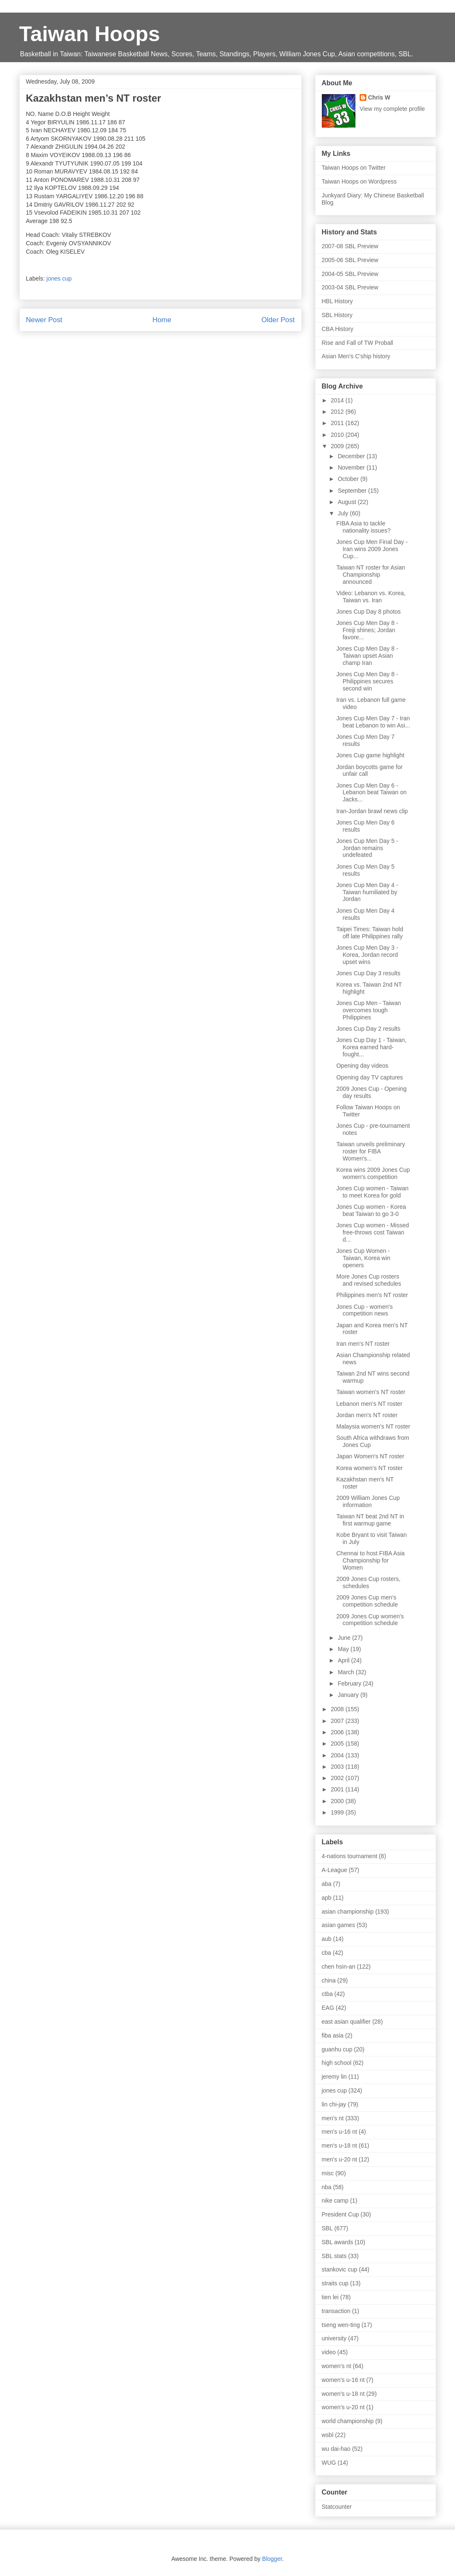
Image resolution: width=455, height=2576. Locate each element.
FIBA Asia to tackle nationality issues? (363, 527)
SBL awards (337, 2242)
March (347, 1672)
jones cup (59, 278)
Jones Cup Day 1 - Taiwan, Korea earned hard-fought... (371, 1047)
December (352, 456)
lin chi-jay (334, 2104)
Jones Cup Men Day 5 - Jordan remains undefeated (367, 848)
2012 (338, 411)
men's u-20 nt (339, 2159)
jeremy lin (334, 2076)
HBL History (337, 301)
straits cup (335, 2283)
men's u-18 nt (339, 2145)
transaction (336, 2311)
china (329, 1980)
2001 (338, 1789)
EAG (328, 2007)
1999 (338, 1812)
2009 (338, 446)
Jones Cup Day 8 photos (368, 611)
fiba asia (333, 2035)
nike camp (335, 2200)
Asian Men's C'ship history (356, 356)
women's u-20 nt (343, 2407)
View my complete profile (392, 108)
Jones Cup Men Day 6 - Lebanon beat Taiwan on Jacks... (371, 792)
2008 (338, 1709)
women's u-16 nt (343, 2379)
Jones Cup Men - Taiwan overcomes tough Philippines (368, 1010)
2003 (338, 1766)
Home (162, 320)
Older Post (278, 320)
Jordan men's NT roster (366, 1415)
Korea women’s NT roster (369, 1468)
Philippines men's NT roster (372, 1295)
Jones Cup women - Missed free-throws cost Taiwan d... (372, 1232)
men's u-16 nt (339, 2131)
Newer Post (44, 320)
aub (326, 1938)
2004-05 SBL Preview (350, 273)
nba (326, 2187)
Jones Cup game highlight (370, 755)
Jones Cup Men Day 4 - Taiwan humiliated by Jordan (367, 892)
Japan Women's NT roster (370, 1456)
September (353, 490)
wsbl (328, 2435)
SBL (327, 2228)
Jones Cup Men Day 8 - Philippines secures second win (367, 681)
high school (337, 2062)
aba (326, 1883)
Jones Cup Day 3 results (368, 973)
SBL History (337, 315)
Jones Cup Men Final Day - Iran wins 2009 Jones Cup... (372, 548)
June (345, 1637)
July (344, 513)
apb (326, 1897)
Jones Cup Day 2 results (368, 1028)
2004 (338, 1755)
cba (326, 1952)
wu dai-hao (336, 2448)
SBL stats (334, 2256)
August (348, 502)
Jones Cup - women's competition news (364, 1310)
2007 (338, 1720)
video (329, 2352)
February (350, 1683)
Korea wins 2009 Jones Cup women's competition (373, 1173)
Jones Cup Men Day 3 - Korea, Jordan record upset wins (367, 954)
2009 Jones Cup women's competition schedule (370, 1620)
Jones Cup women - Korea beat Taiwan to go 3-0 (371, 1210)
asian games (338, 1925)
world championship (348, 2421)
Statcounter (337, 2506)
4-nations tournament (349, 1856)
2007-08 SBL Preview (350, 246)
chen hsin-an (338, 1966)
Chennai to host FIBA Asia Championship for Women (370, 1560)
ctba (327, 1993)
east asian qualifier (346, 2021)
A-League (334, 1870)
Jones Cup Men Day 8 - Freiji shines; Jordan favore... (367, 630)
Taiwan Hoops (89, 34)
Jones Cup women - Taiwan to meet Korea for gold (372, 1192)
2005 (338, 1743)
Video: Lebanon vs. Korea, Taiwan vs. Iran (370, 597)
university (334, 2338)
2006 (338, 1732)
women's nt (336, 2366)
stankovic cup (340, 2269)
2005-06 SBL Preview (350, 260)
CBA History (337, 329)
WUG (329, 2462)
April (344, 1660)
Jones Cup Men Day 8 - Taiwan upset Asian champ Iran (367, 655)
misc (328, 2173)
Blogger (272, 2558)
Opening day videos (362, 1065)
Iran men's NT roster (362, 1343)
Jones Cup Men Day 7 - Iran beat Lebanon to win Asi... (373, 722)
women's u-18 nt (343, 2393)
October (349, 478)
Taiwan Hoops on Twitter (354, 167)
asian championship (348, 1911)
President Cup (340, 2214)
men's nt (333, 2118)
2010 (338, 434)
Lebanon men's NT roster (369, 1403)
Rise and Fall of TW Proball (357, 342)
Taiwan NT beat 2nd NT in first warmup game (370, 1520)
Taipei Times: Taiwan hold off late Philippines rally (369, 933)
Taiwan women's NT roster (370, 1392)
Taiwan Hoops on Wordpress (359, 181)
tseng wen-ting (341, 2324)
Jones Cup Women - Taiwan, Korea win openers (363, 1257)
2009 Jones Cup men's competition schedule (367, 1601)
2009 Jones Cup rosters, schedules (368, 1582)
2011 (338, 423)
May (344, 1649)
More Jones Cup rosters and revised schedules (368, 1280)
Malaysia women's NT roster (373, 1426)
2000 (338, 1801)
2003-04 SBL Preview (350, 287)
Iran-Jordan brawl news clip (372, 811)
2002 (338, 1778)
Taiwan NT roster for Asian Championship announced (370, 574)
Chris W (379, 97)
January (349, 1694)
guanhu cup (337, 2049)
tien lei (330, 2297)
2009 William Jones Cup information (368, 1501)
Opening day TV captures (369, 1077)
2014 (338, 400)
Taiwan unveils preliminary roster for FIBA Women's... (370, 1151)
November (352, 467)
